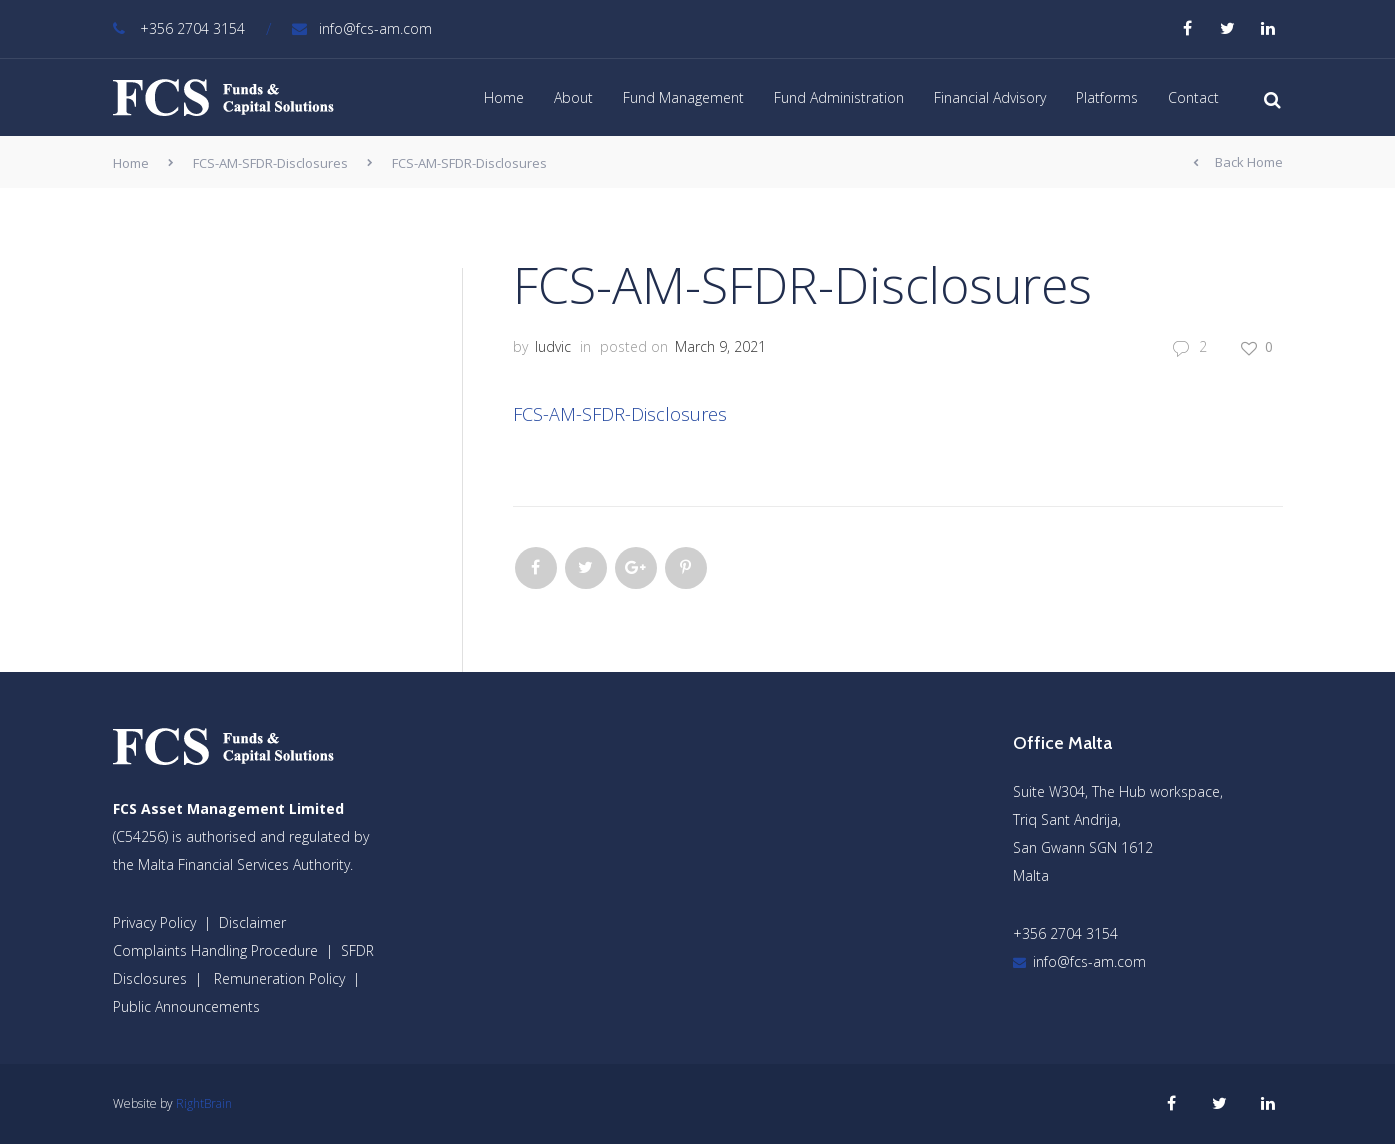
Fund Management (683, 97)
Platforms (1107, 97)
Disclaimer (252, 922)
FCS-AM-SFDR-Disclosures (270, 163)
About (573, 97)
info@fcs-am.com (362, 28)
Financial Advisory (990, 97)
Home (504, 97)
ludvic (553, 346)
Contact (1193, 97)
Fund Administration (839, 97)
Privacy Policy (154, 922)
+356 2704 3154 (179, 28)
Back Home (1238, 163)
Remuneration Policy (279, 978)
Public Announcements (186, 1006)
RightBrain (204, 1103)
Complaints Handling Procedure (215, 950)
